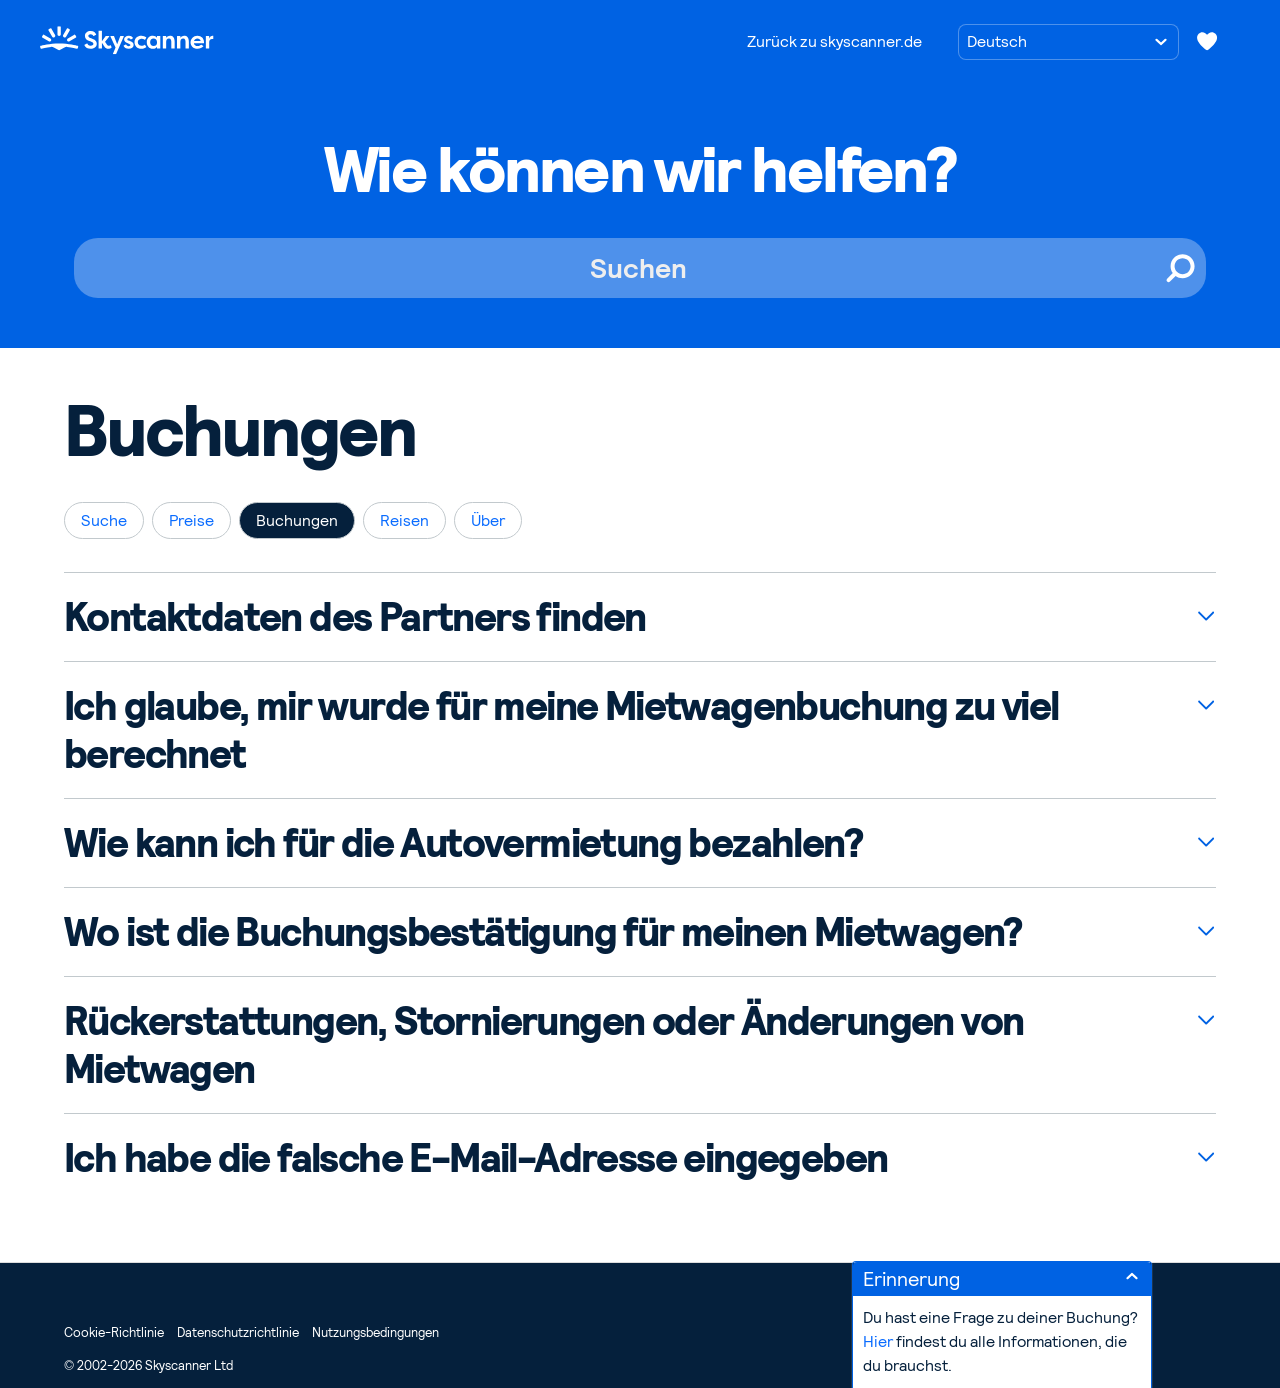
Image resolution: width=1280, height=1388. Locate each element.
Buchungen (297, 520)
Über (488, 520)
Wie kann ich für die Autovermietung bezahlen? (463, 843)
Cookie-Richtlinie (114, 1332)
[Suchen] (640, 268)
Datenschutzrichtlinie (238, 1332)
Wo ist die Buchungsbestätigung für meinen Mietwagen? (543, 932)
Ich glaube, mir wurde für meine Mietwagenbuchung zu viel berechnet (561, 730)
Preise (191, 520)
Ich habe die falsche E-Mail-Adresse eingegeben (475, 1158)
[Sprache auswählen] (1068, 42)
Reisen (404, 520)
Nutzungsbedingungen (375, 1332)
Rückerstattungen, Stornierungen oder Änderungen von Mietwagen (543, 1045)
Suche (104, 520)
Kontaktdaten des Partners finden (355, 617)
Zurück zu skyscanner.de (834, 41)
